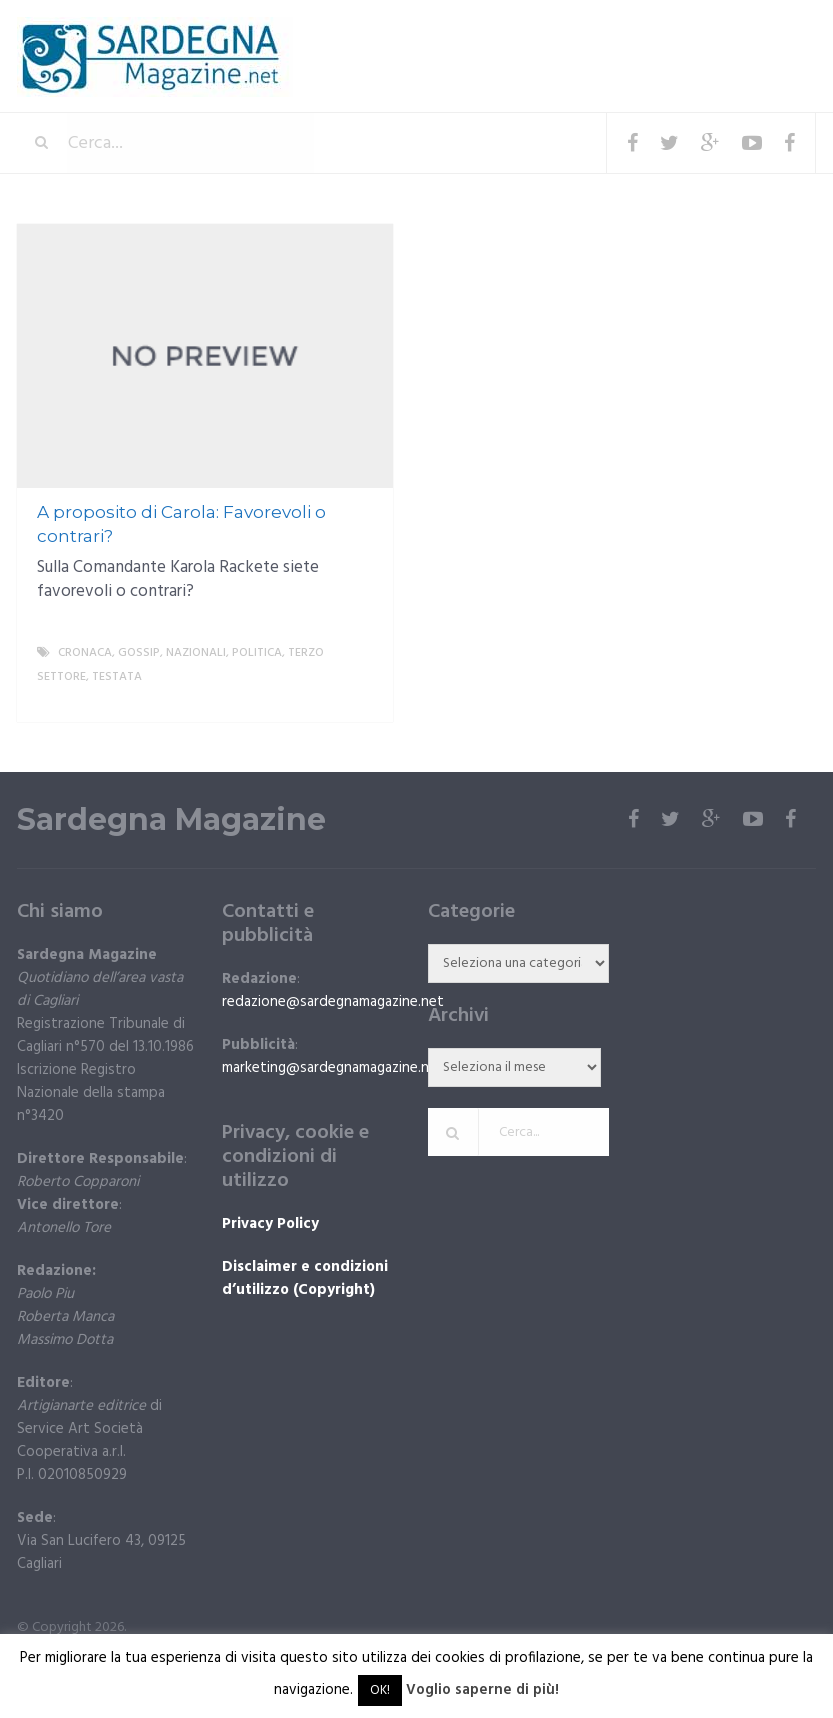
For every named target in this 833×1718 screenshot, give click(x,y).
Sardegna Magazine (171, 820)
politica (257, 653)
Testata (117, 677)
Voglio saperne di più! (482, 1690)
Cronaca (85, 653)
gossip (139, 653)
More (361, 701)
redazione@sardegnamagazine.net (333, 1002)
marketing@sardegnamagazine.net (333, 1068)
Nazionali (196, 653)
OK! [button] (380, 1690)
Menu (755, 29)
